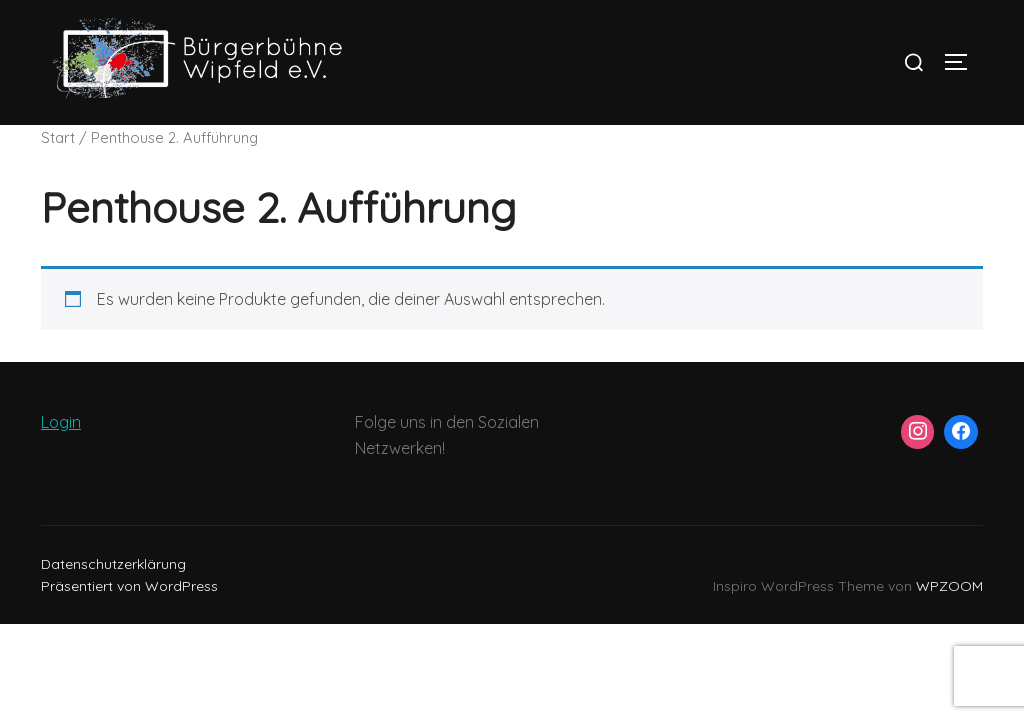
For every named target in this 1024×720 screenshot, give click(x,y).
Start (58, 137)
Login (61, 422)
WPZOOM (949, 586)
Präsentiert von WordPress (129, 586)
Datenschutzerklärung (113, 564)
